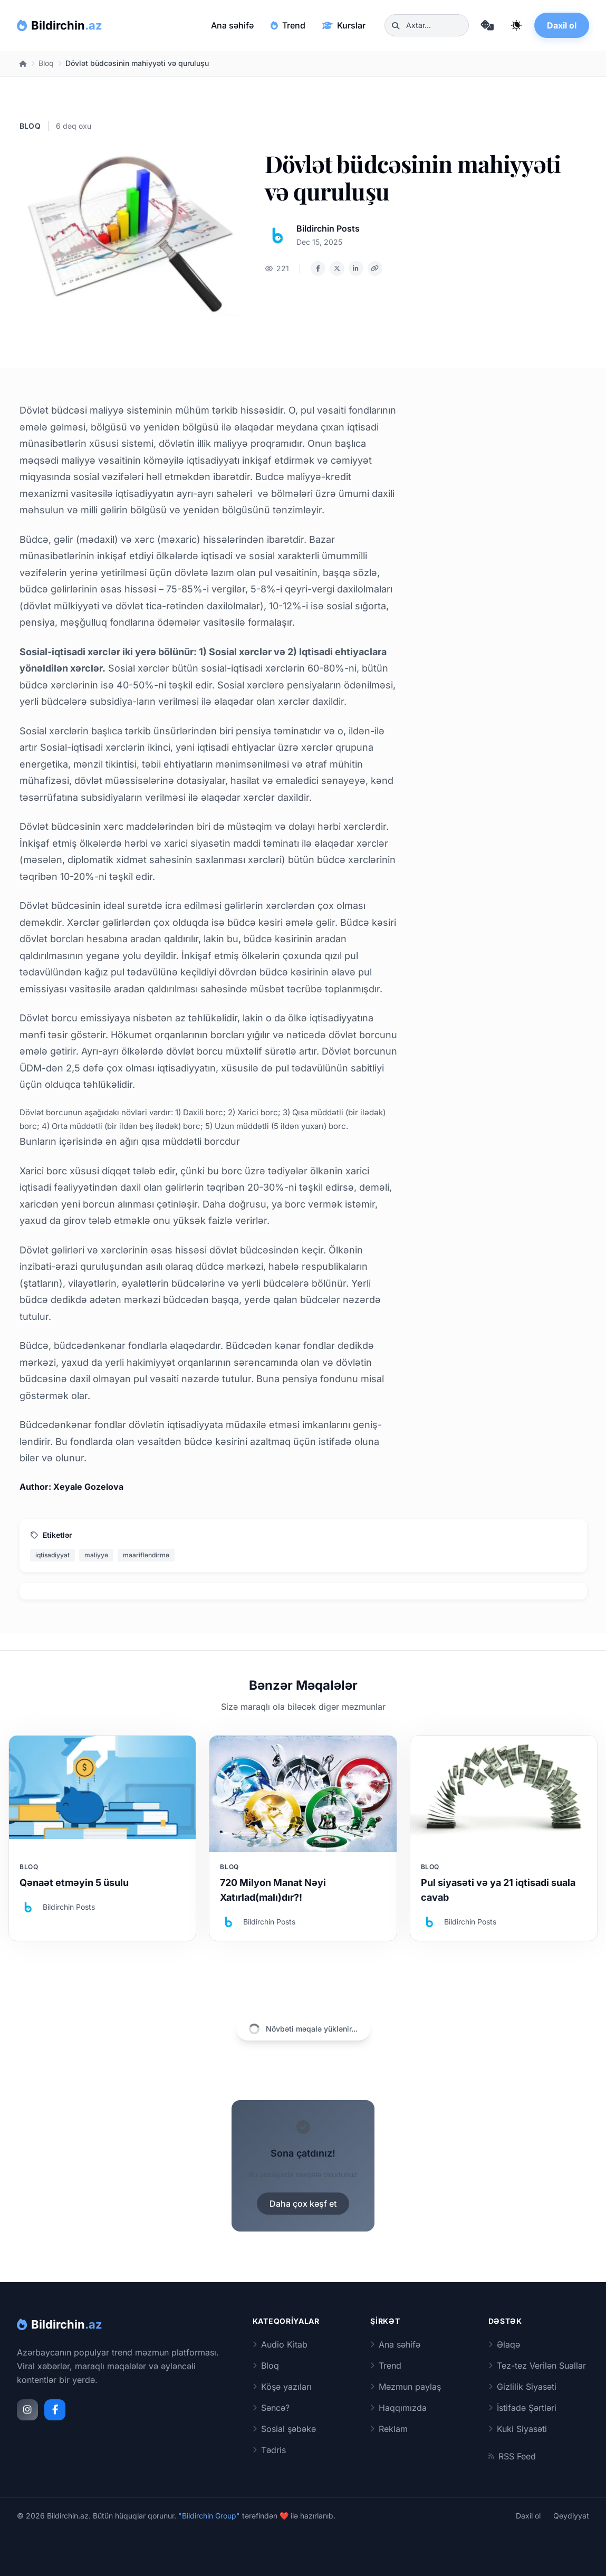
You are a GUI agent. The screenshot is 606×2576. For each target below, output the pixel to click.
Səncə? (271, 2407)
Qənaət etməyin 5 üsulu (74, 1882)
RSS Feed (512, 2456)
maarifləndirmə (146, 1555)
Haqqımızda (398, 2407)
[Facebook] (54, 2409)
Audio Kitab (280, 2344)
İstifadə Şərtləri (522, 2407)
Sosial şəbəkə (284, 2429)
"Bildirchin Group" (209, 2515)
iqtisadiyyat (52, 1555)
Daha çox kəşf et (303, 2203)
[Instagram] (27, 2409)
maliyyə (96, 1555)
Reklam (389, 2429)
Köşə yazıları (282, 2386)
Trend (288, 25)
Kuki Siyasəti (517, 2429)
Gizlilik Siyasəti (522, 2386)
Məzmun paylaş (405, 2386)
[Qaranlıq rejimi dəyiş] (516, 25)
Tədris (269, 2450)
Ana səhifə (232, 25)
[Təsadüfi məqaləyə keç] (486, 25)
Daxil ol (561, 25)
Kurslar (343, 25)
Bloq (46, 63)
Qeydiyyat (571, 2515)
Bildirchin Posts (328, 228)
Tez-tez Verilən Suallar (537, 2365)
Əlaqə (504, 2344)
